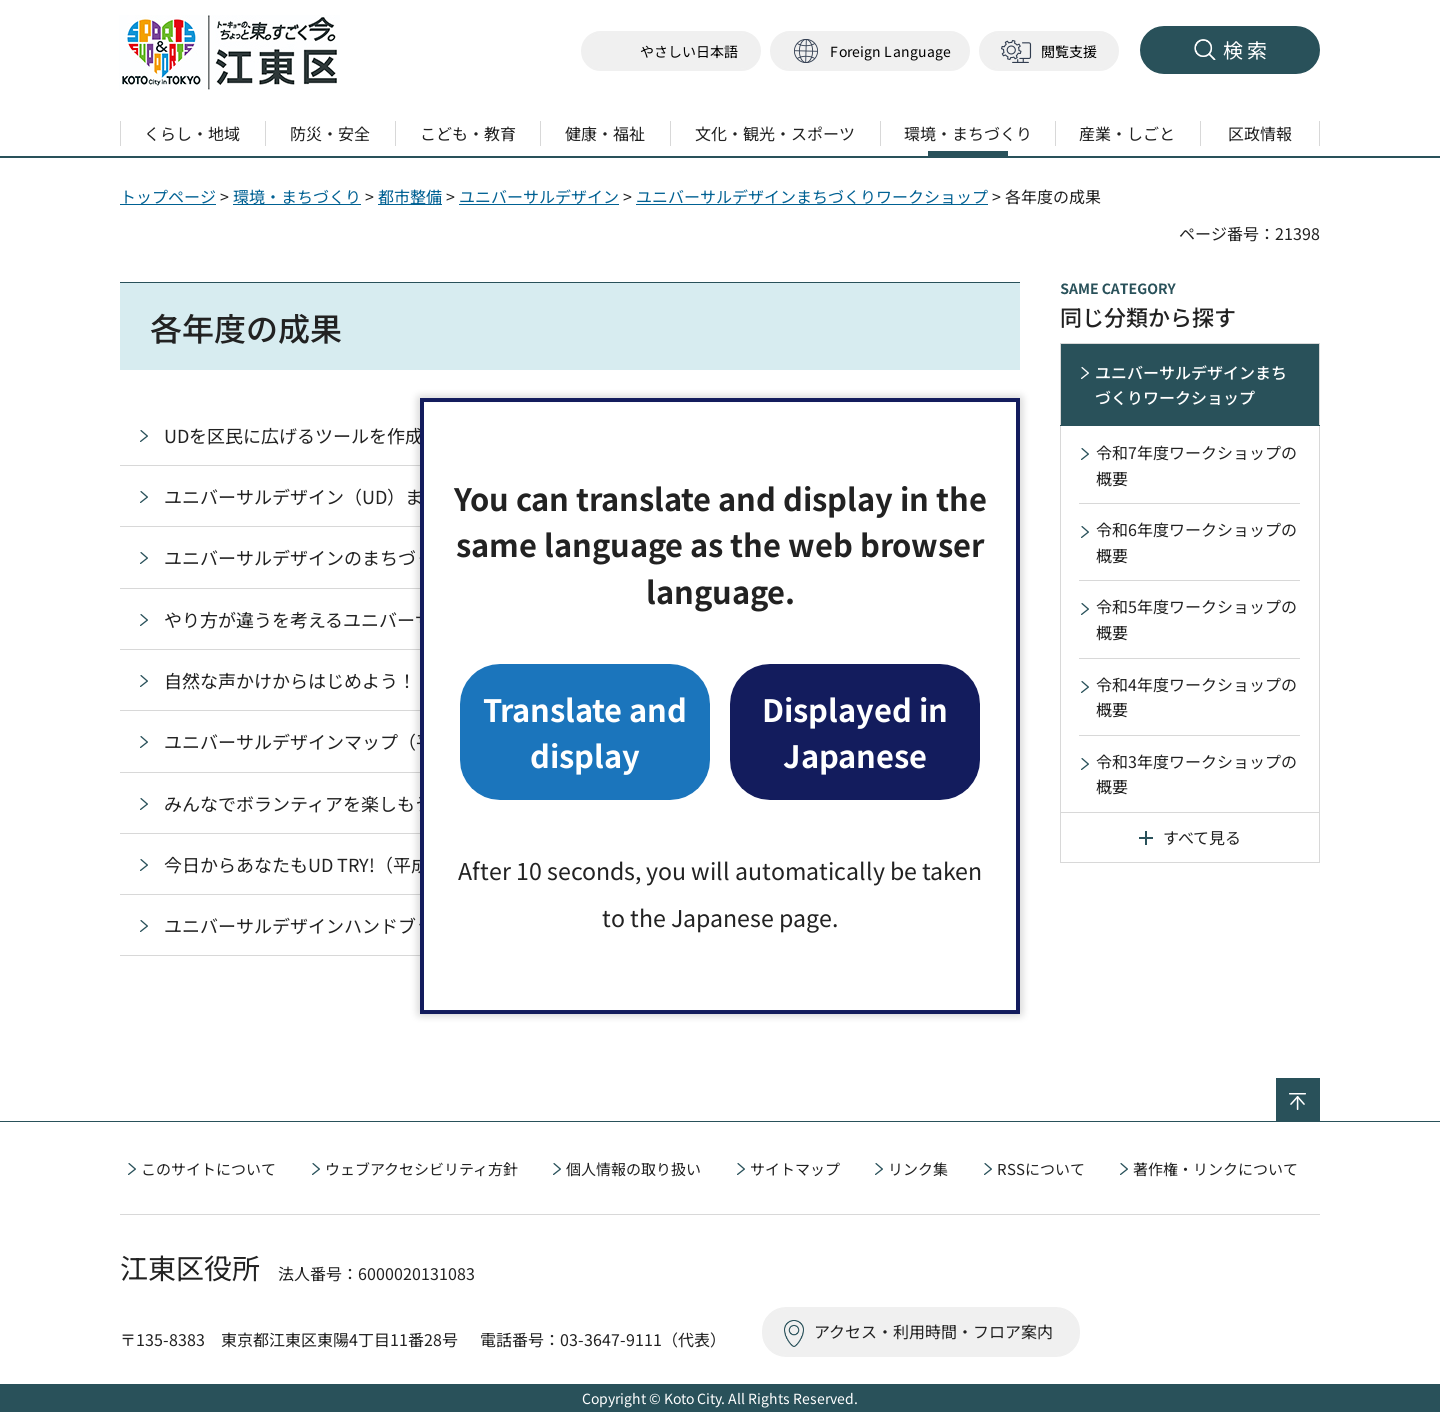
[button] (870, 51)
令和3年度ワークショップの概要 (1196, 774)
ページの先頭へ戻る (1319, 1091)
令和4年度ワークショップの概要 (1196, 697)
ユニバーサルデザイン (539, 196)
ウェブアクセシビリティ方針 (421, 1168)
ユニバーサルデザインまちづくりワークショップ (812, 196)
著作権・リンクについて (1215, 1168)
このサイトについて (208, 1168)
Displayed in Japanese (855, 731)
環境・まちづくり (297, 196)
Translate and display (585, 731)
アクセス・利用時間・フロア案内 (933, 1331)
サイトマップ (795, 1168)
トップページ (168, 196)
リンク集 (918, 1168)
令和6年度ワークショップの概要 (1196, 542)
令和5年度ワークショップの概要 (1196, 619)
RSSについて (1041, 1168)
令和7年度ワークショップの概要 (1196, 465)
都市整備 (410, 196)
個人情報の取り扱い (633, 1168)
